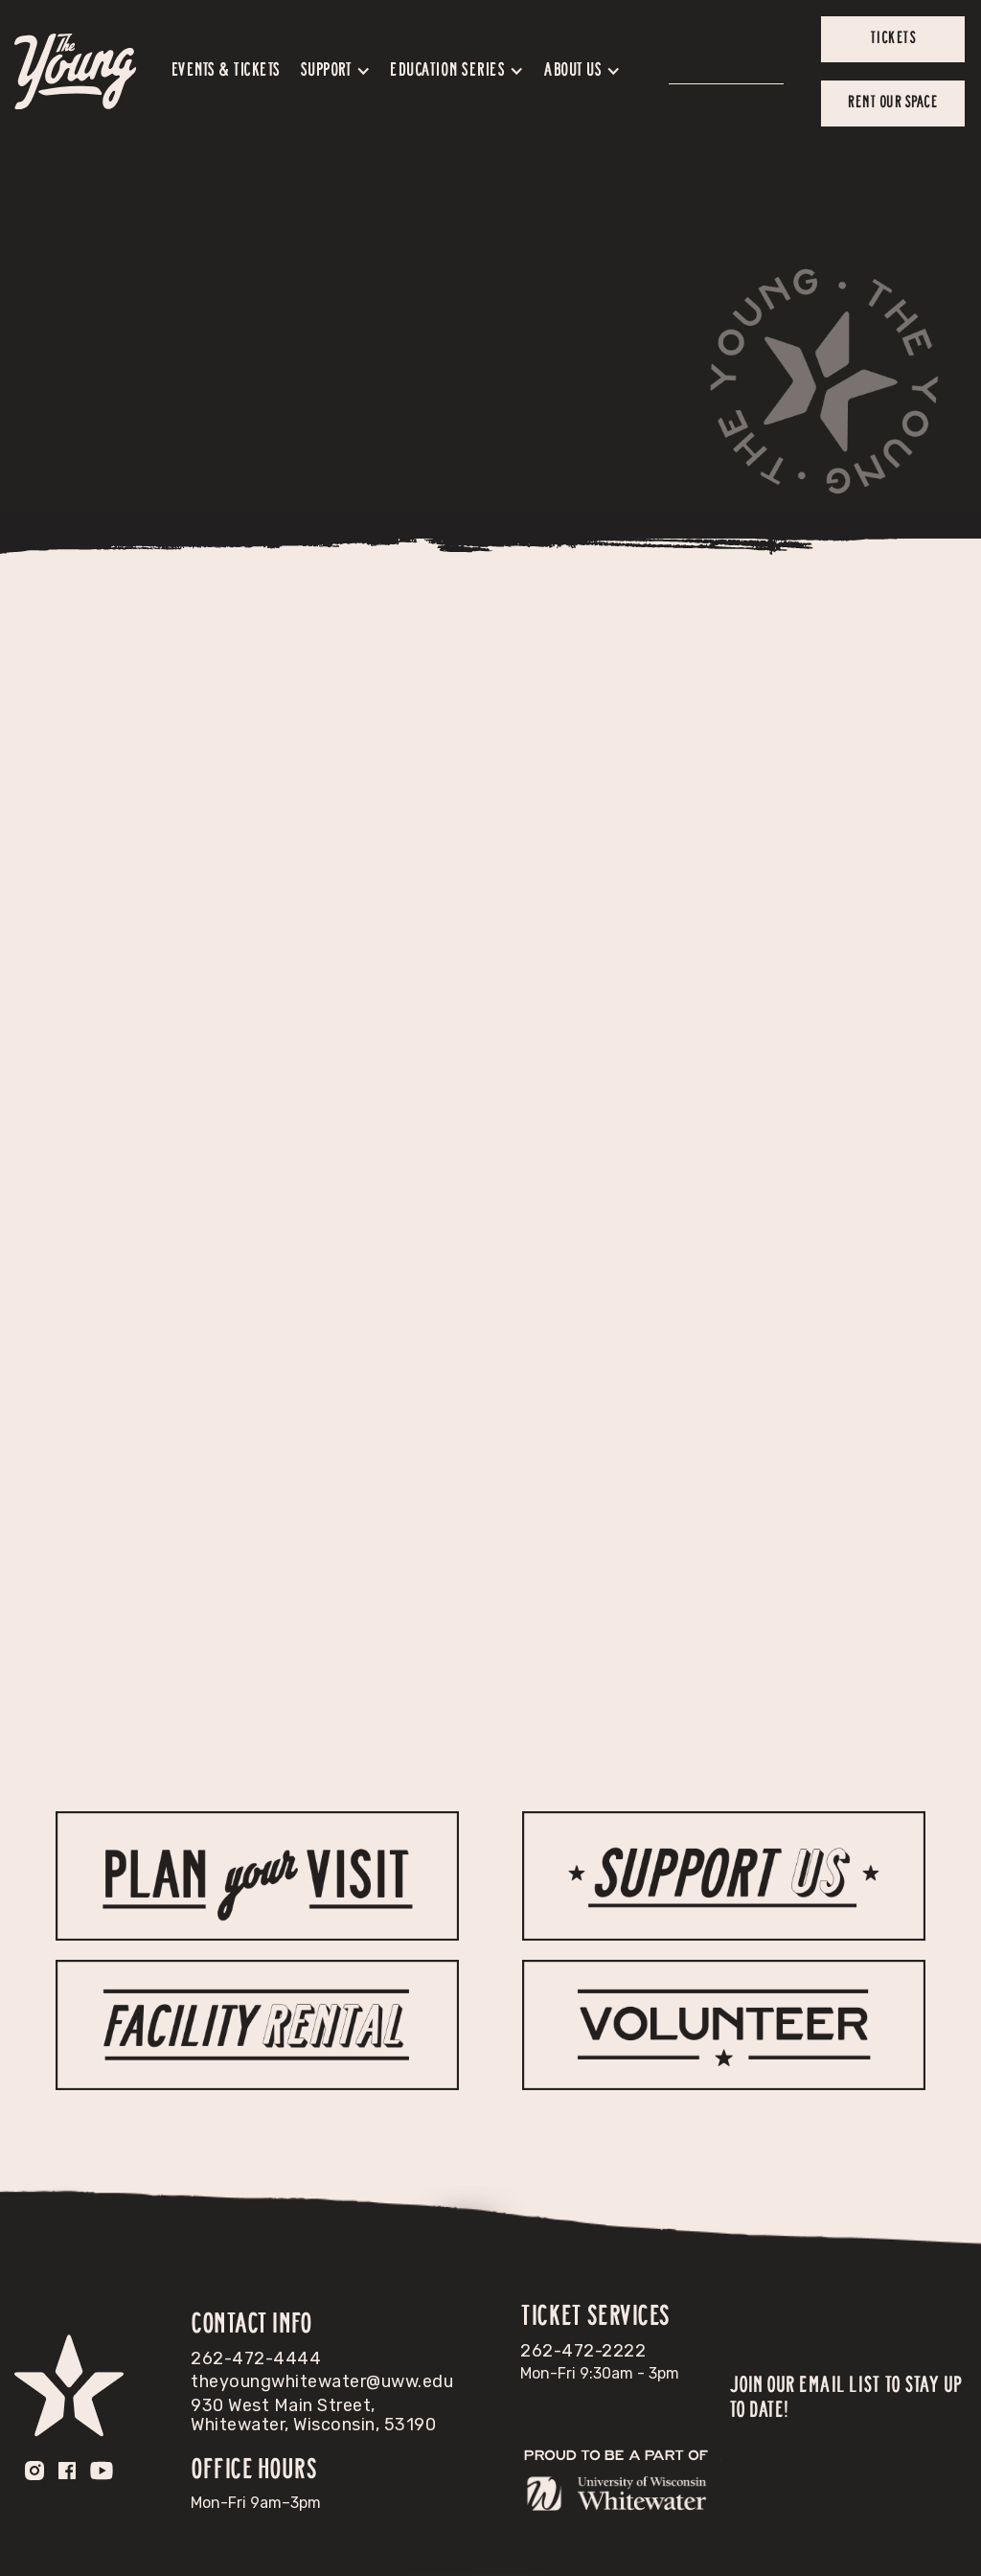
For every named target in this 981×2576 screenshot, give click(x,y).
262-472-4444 (256, 2358)
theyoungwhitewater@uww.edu (322, 2381)
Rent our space (893, 102)
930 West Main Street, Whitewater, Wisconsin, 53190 (313, 2415)
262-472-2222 (583, 2350)
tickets (893, 38)
